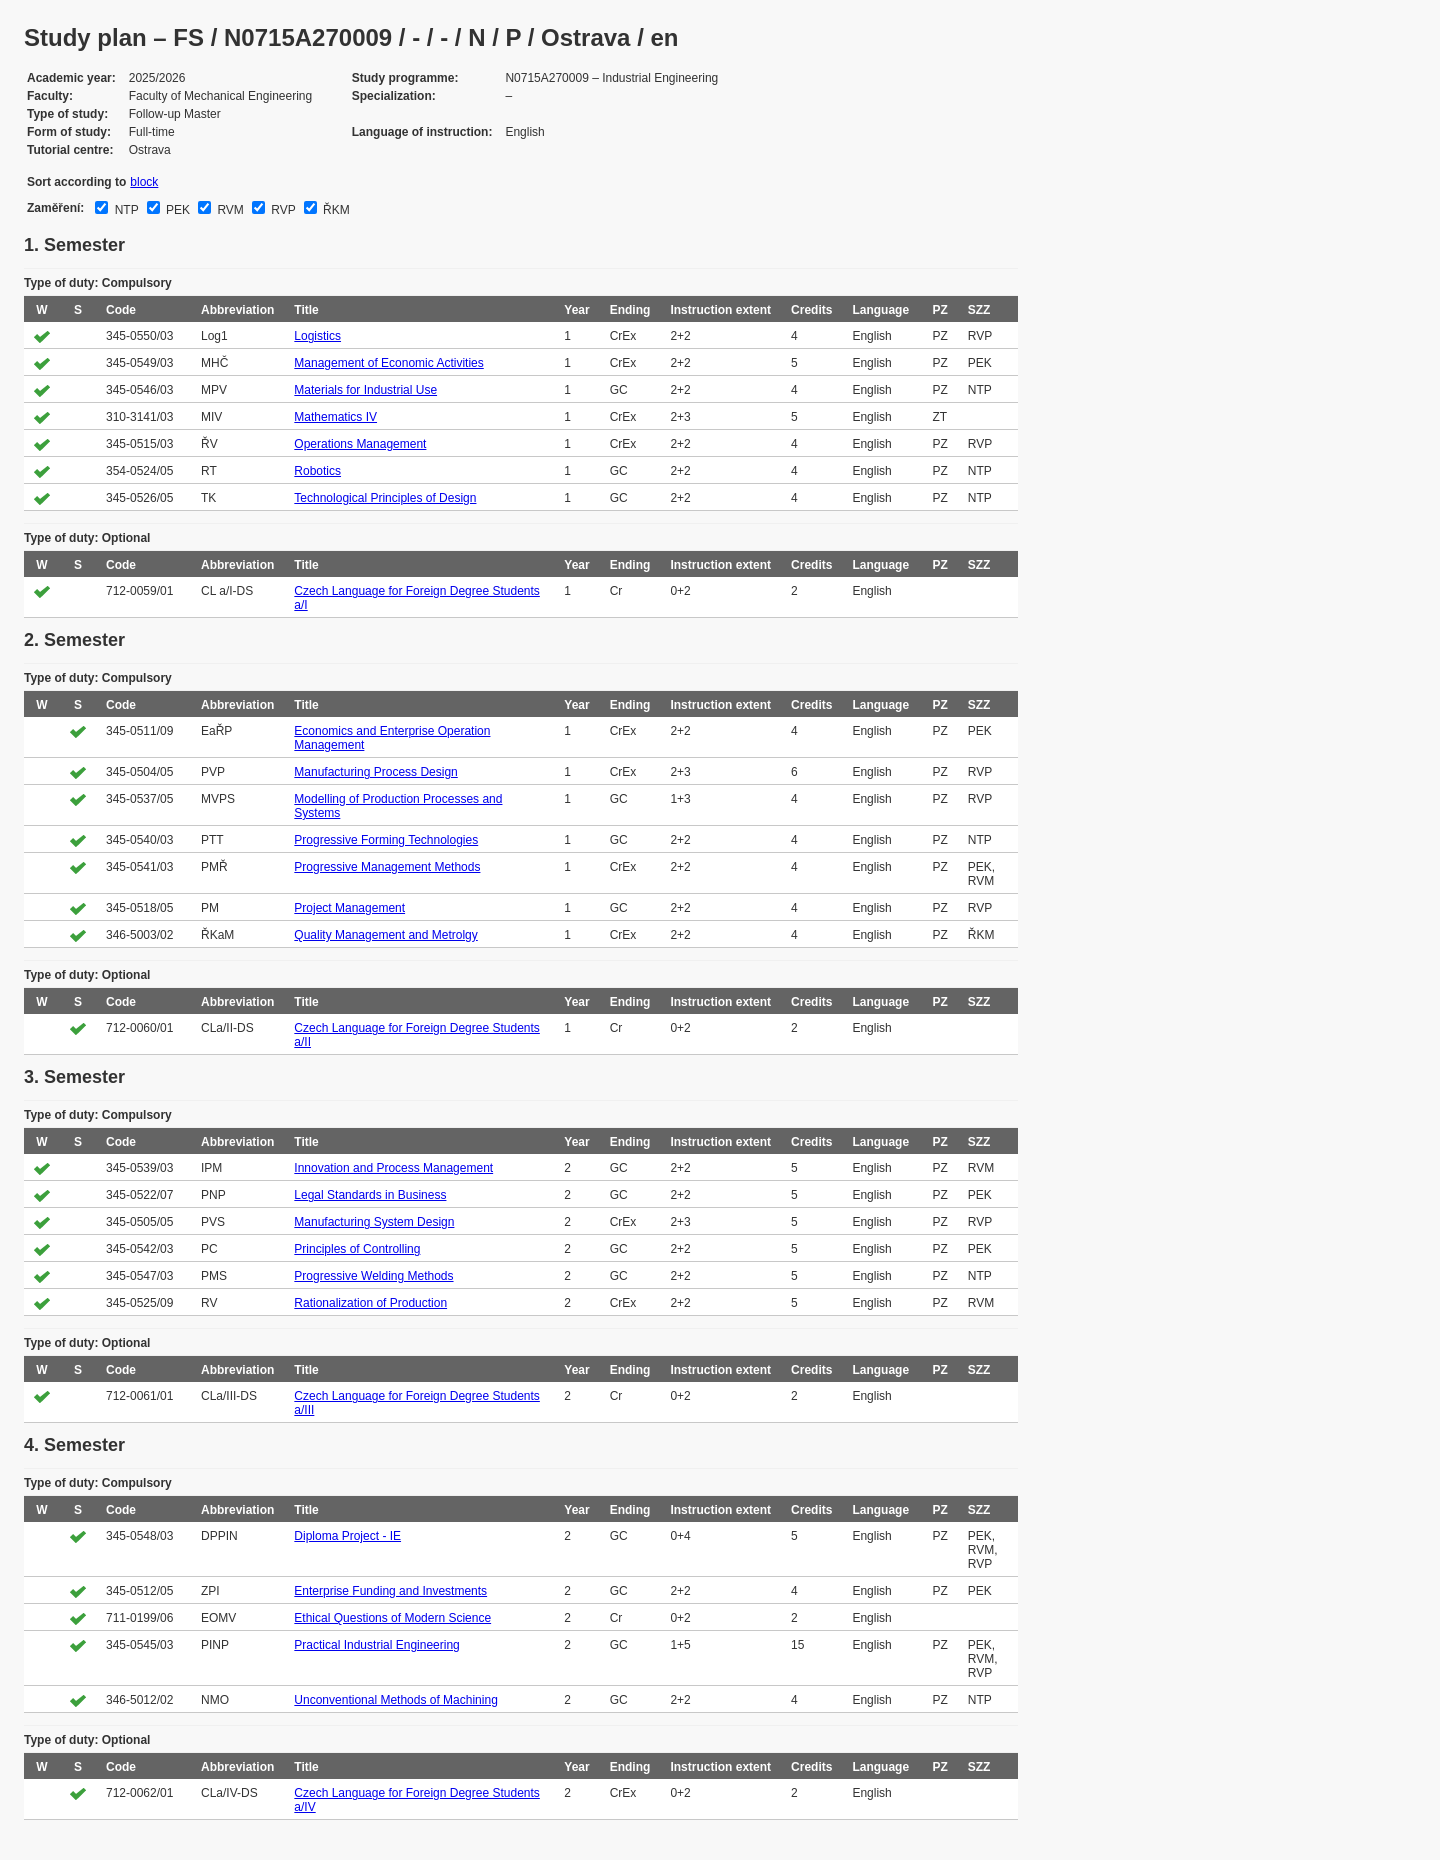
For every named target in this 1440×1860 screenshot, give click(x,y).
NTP (124, 210)
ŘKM (335, 210)
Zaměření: (55, 208)
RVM (229, 210)
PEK (176, 210)
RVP (282, 210)
